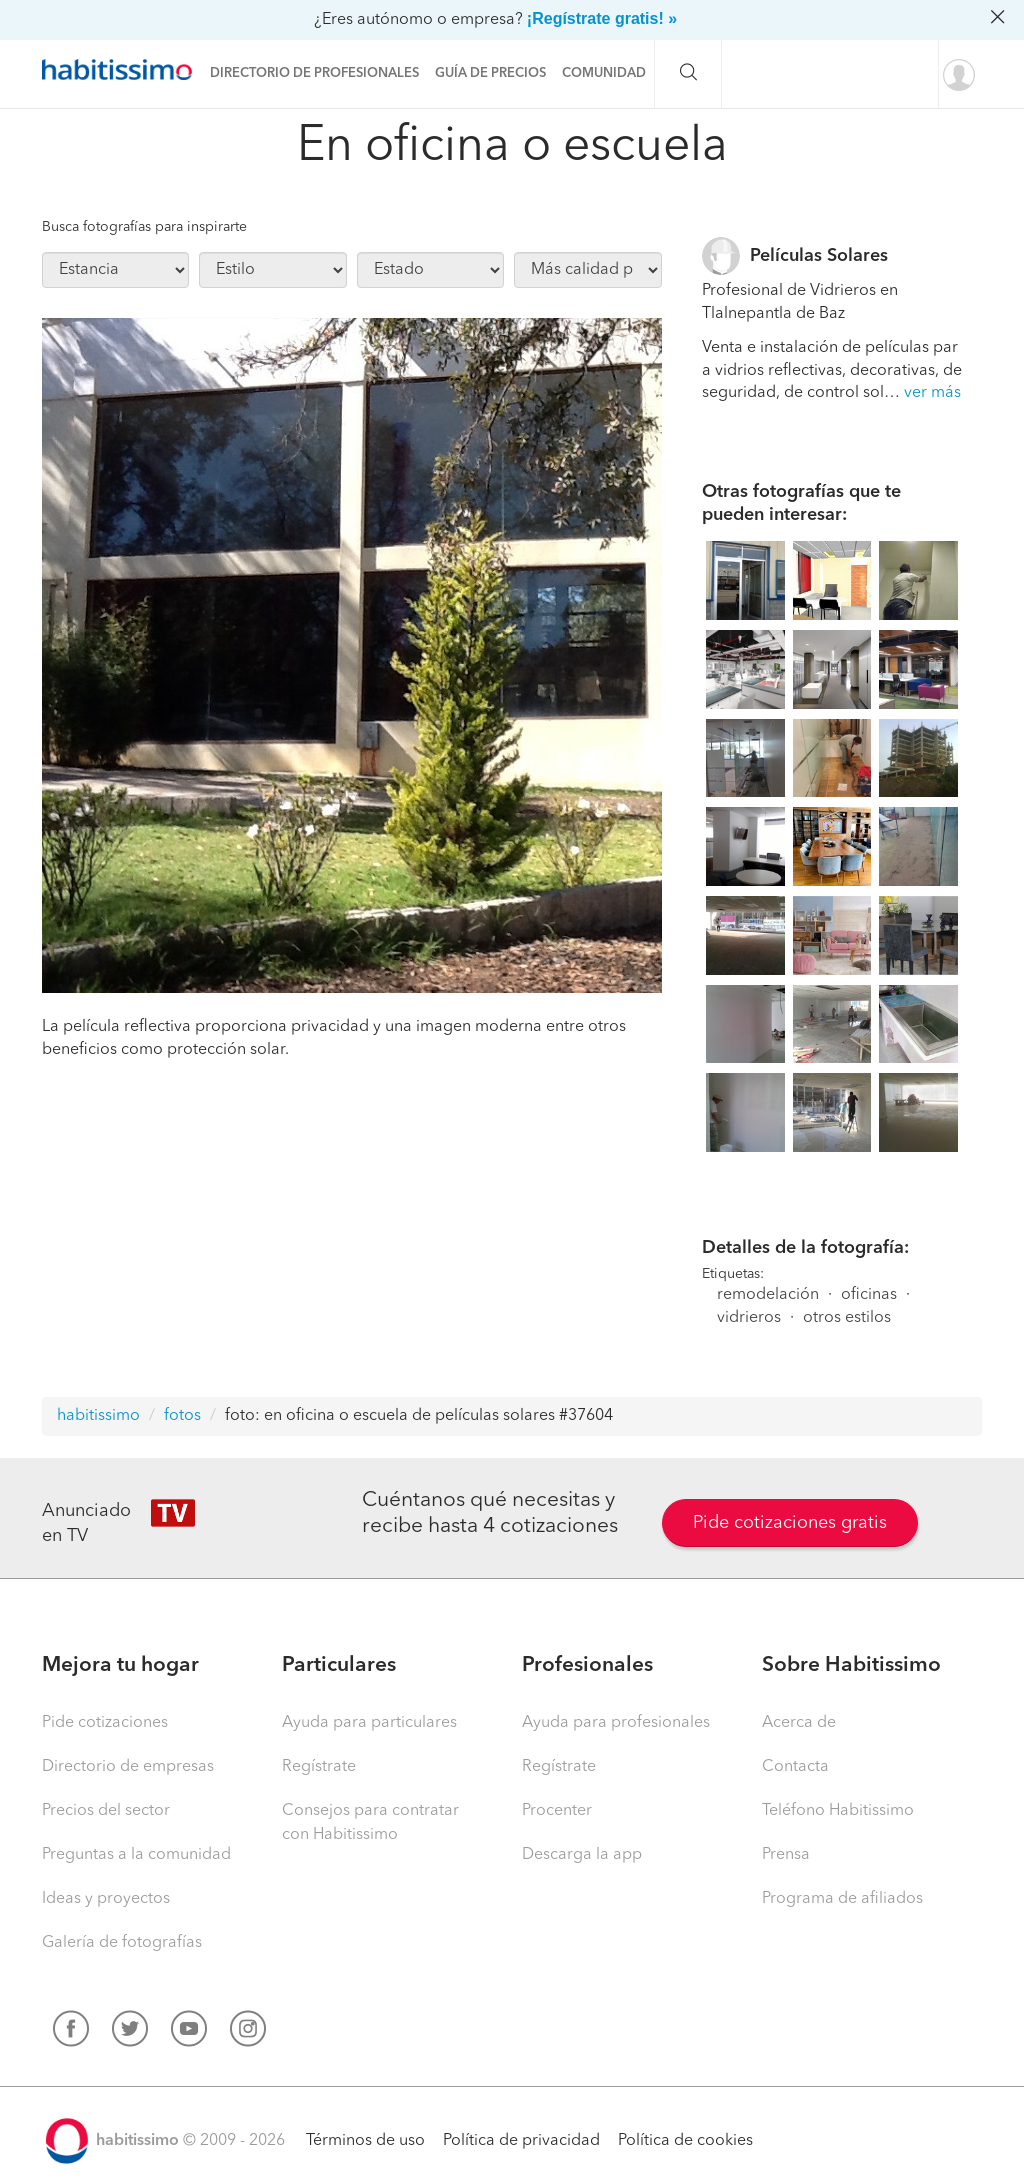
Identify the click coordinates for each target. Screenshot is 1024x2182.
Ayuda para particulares (369, 1723)
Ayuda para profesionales (616, 1723)
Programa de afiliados (842, 1899)
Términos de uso (365, 2141)
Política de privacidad (521, 2141)
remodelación (768, 1295)
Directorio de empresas (128, 1767)
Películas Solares (819, 256)
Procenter (557, 1811)
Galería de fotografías (122, 1943)
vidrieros (749, 1318)
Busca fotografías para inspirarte (144, 227)
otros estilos (847, 1318)
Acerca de (799, 1723)
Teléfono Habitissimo (838, 1811)
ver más (932, 393)
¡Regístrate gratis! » (602, 18)
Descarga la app (582, 1855)
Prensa (786, 1855)
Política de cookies (685, 2141)
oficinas (869, 1295)
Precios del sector (106, 1811)
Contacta (795, 1767)
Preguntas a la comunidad (136, 1855)
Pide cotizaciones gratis (790, 1523)
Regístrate (319, 1767)
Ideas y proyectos (106, 1899)
